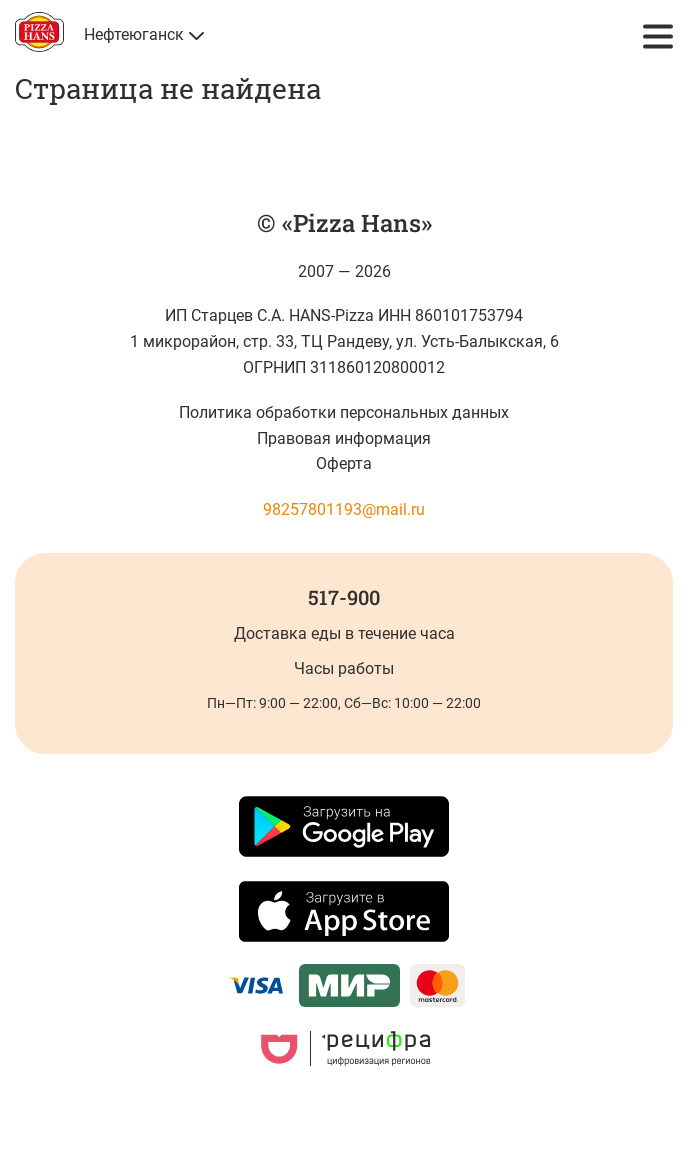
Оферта (344, 463)
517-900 (344, 597)
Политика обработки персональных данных (344, 412)
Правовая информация (344, 438)
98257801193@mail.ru (344, 509)
